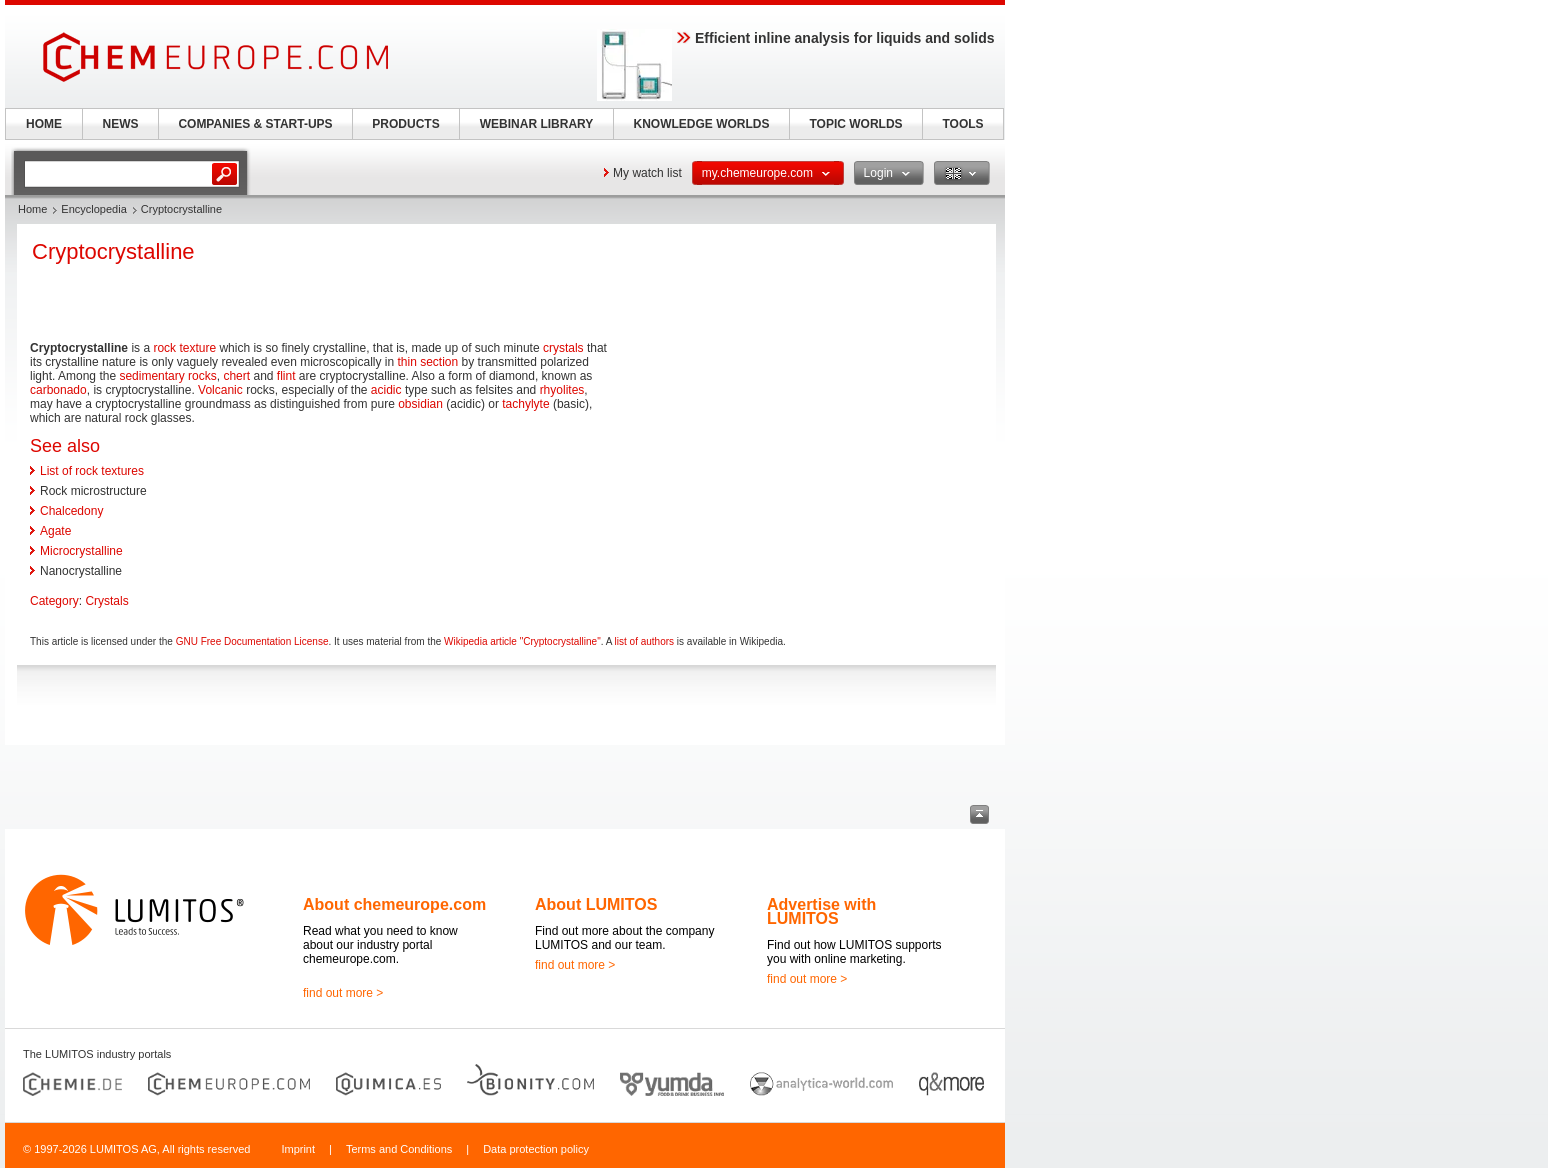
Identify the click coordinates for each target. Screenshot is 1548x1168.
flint (286, 376)
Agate (55, 531)
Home (32, 209)
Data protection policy (536, 1149)
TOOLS (962, 124)
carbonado (58, 390)
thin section (428, 362)
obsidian (420, 404)
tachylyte (525, 404)
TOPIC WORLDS (855, 124)
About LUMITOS (596, 904)
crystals (563, 348)
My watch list (647, 173)
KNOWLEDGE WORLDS (702, 124)
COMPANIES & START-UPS (255, 124)
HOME (44, 124)
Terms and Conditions (399, 1149)
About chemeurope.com (394, 904)
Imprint (298, 1149)
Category (54, 601)
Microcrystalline (81, 551)
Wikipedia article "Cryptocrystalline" (522, 641)
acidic (386, 390)
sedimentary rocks (167, 376)
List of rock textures (92, 471)
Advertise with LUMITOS (821, 911)
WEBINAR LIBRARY (537, 124)
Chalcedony (71, 511)
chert (236, 376)
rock (164, 348)
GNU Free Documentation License (252, 641)
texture (197, 348)
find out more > (343, 993)
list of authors (644, 641)
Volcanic (220, 390)
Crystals (106, 601)
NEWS (121, 124)
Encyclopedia (93, 209)
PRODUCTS (405, 124)
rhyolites (562, 390)
